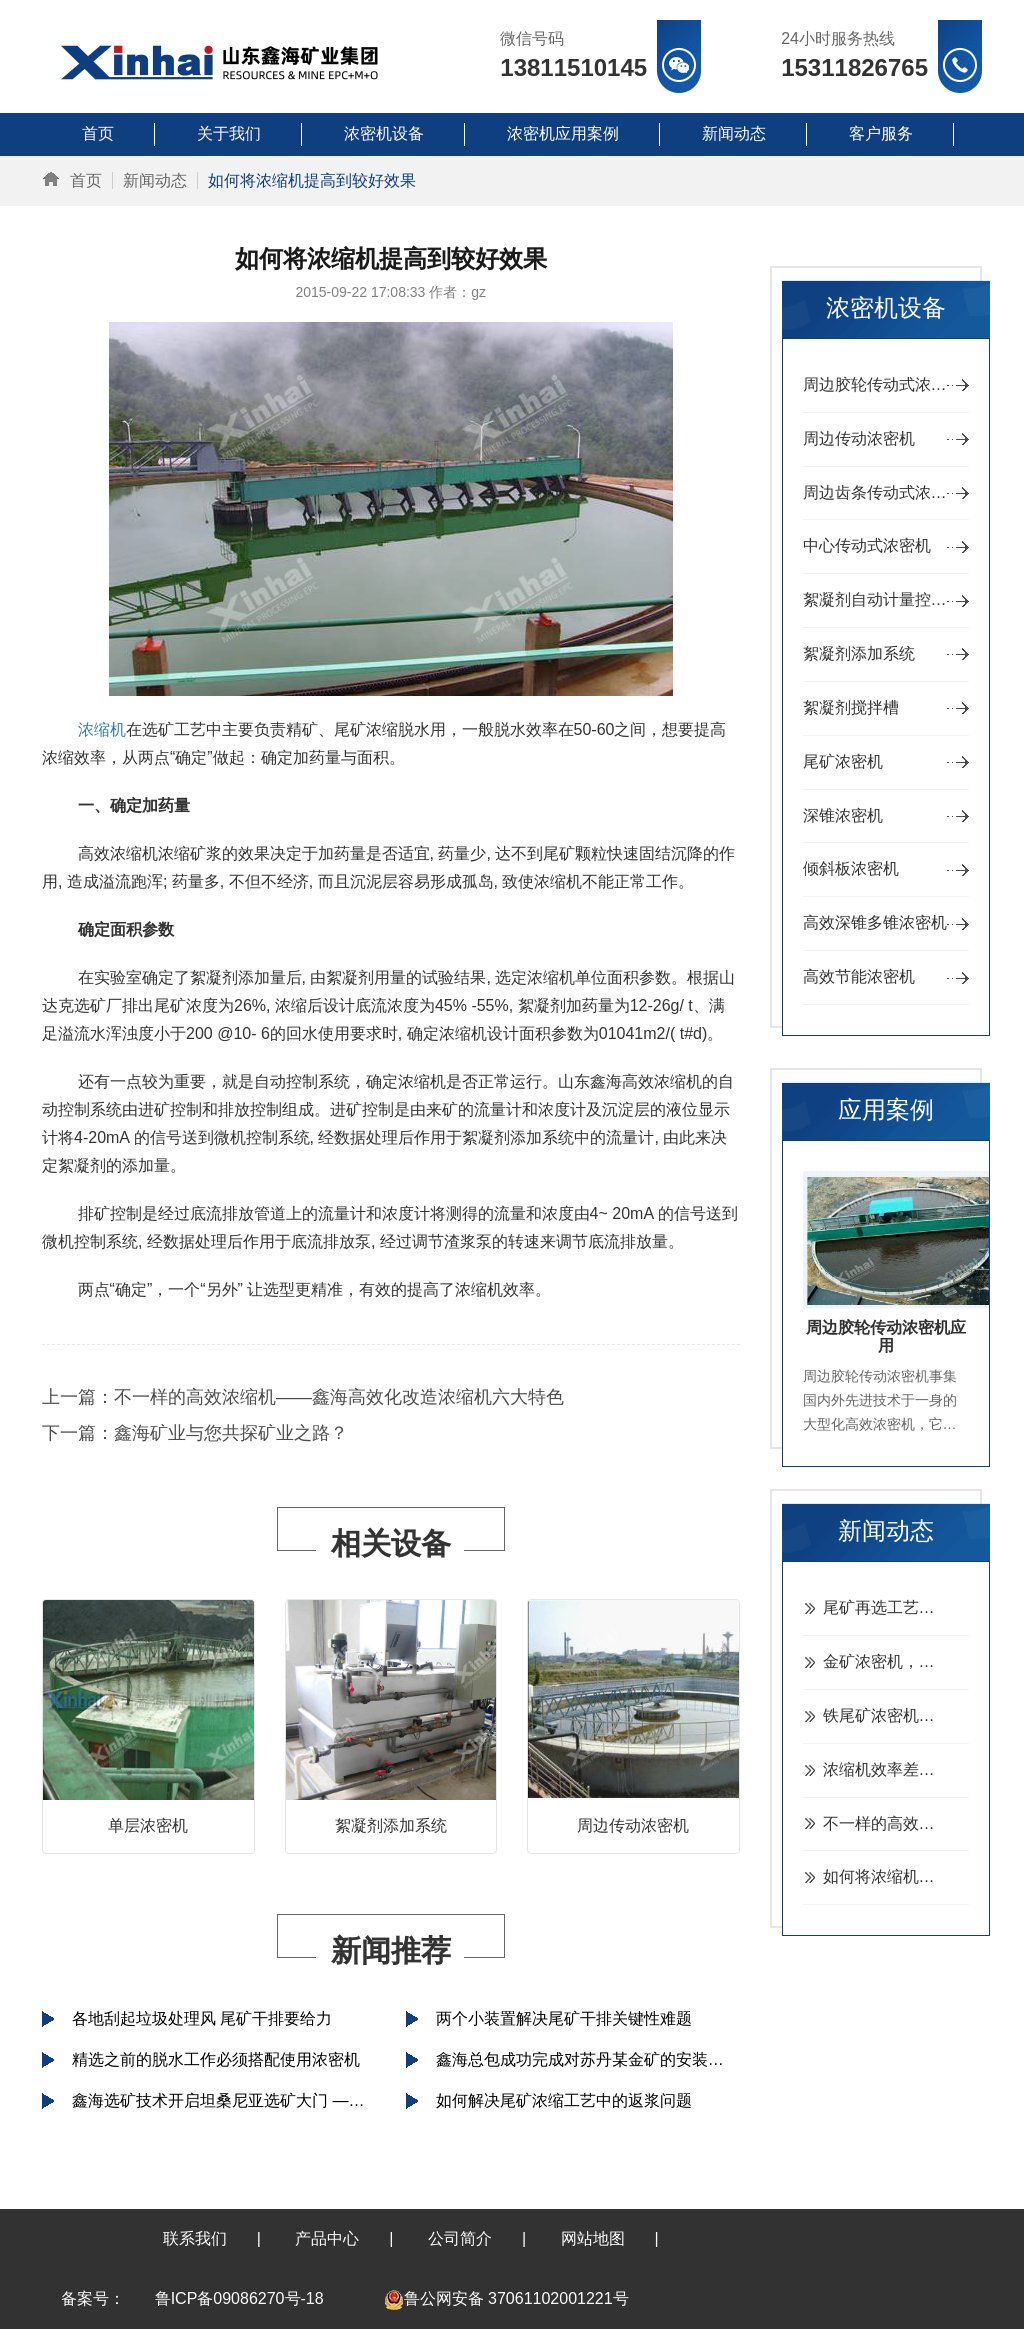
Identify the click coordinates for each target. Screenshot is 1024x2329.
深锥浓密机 (843, 815)
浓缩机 (102, 729)
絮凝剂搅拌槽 (851, 707)
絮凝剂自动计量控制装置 (886, 599)
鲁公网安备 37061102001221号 (506, 2298)
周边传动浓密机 (633, 1825)
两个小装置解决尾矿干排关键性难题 (564, 2018)
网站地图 (593, 2238)
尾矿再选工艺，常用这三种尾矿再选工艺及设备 (896, 1607)
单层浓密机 (148, 1825)
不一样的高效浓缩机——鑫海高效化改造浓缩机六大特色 (339, 1397)
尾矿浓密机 (843, 761)
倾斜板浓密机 (851, 868)
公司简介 (460, 2238)
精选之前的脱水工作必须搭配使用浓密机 (216, 2059)
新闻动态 (155, 180)
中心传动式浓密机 (867, 545)
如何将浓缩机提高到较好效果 (896, 1876)
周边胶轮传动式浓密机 (883, 384)
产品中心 (327, 2238)
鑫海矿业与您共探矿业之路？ (231, 1433)
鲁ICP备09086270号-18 (239, 2298)
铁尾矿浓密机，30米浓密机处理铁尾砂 (896, 1715)
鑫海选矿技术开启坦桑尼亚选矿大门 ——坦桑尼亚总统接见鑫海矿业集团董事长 (224, 2100)
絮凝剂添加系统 (391, 1825)
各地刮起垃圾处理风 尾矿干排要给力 (202, 2018)
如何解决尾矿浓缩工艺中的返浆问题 (564, 2100)
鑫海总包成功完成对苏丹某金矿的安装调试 (588, 2059)
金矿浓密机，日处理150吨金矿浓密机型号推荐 (896, 1661)
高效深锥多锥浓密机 (875, 922)
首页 (86, 180)
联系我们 (195, 2238)
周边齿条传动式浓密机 (883, 492)
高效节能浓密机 (859, 976)
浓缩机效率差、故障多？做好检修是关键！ (896, 1769)
